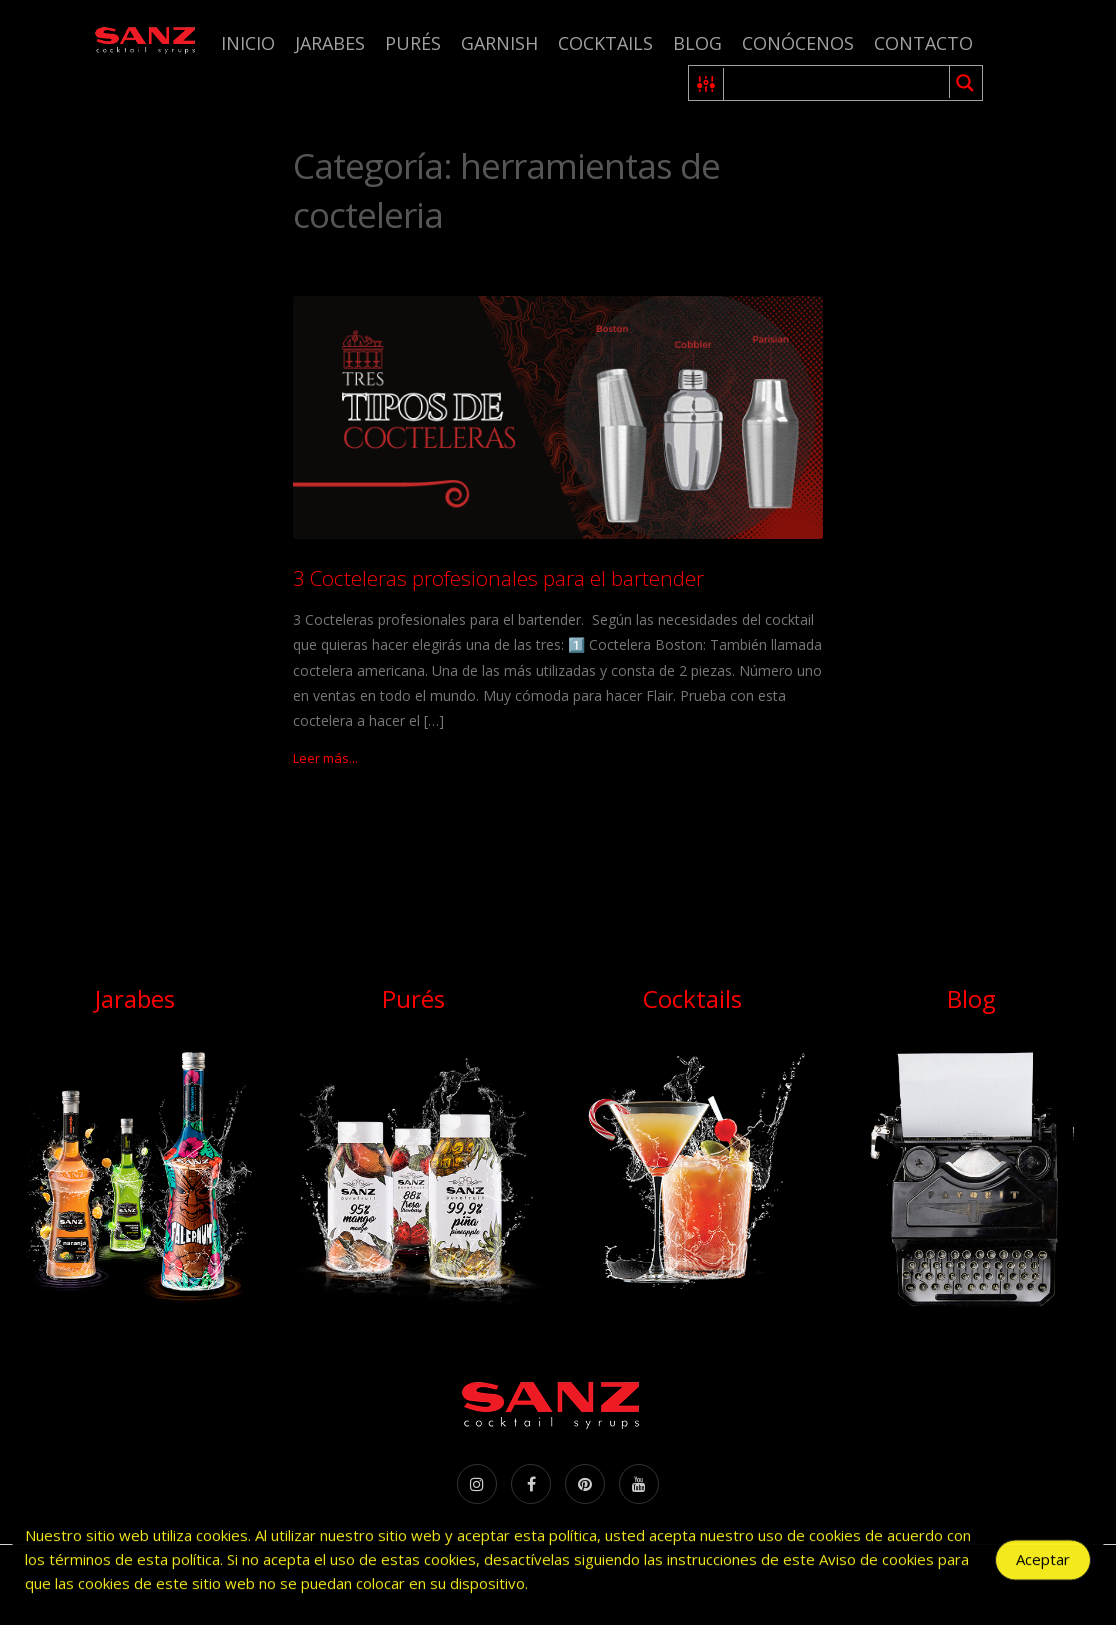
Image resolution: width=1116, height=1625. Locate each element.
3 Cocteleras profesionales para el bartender (498, 578)
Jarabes (330, 43)
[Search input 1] (837, 83)
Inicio (248, 43)
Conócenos (798, 43)
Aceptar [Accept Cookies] (1043, 1564)
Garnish (499, 43)
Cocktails (605, 43)
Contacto (923, 43)
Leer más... (325, 758)
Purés (413, 43)
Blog (697, 43)
